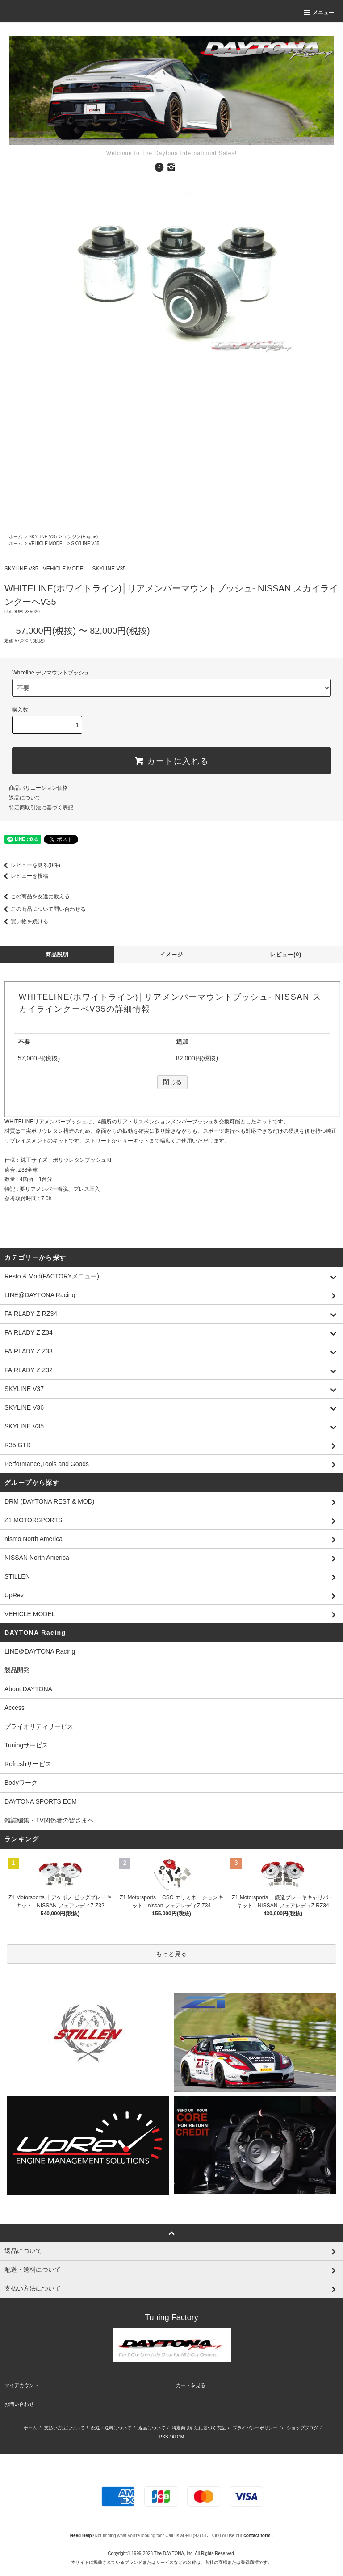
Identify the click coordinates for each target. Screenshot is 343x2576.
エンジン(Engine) (80, 536)
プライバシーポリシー (255, 2427)
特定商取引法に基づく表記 (41, 807)
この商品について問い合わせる (43, 909)
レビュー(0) (285, 954)
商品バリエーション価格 (38, 788)
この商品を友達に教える (35, 896)
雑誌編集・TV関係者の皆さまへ (49, 1820)
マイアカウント (21, 2385)
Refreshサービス (27, 1764)
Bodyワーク (21, 1782)
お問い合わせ (19, 2404)
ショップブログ (302, 2427)
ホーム (15, 536)
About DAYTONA (28, 1688)
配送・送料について (111, 2427)
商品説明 (57, 954)
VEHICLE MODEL (47, 543)
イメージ (172, 954)
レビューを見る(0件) (30, 865)
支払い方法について (64, 2427)
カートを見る (190, 2385)
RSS (163, 2436)
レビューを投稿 (24, 876)
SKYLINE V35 (43, 536)
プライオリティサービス (38, 1726)
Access (14, 1707)
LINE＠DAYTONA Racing (39, 1651)
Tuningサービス (29, 1745)
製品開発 (16, 1670)
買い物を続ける (24, 921)
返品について (25, 798)
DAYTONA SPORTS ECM (40, 1801)
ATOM (178, 2436)
